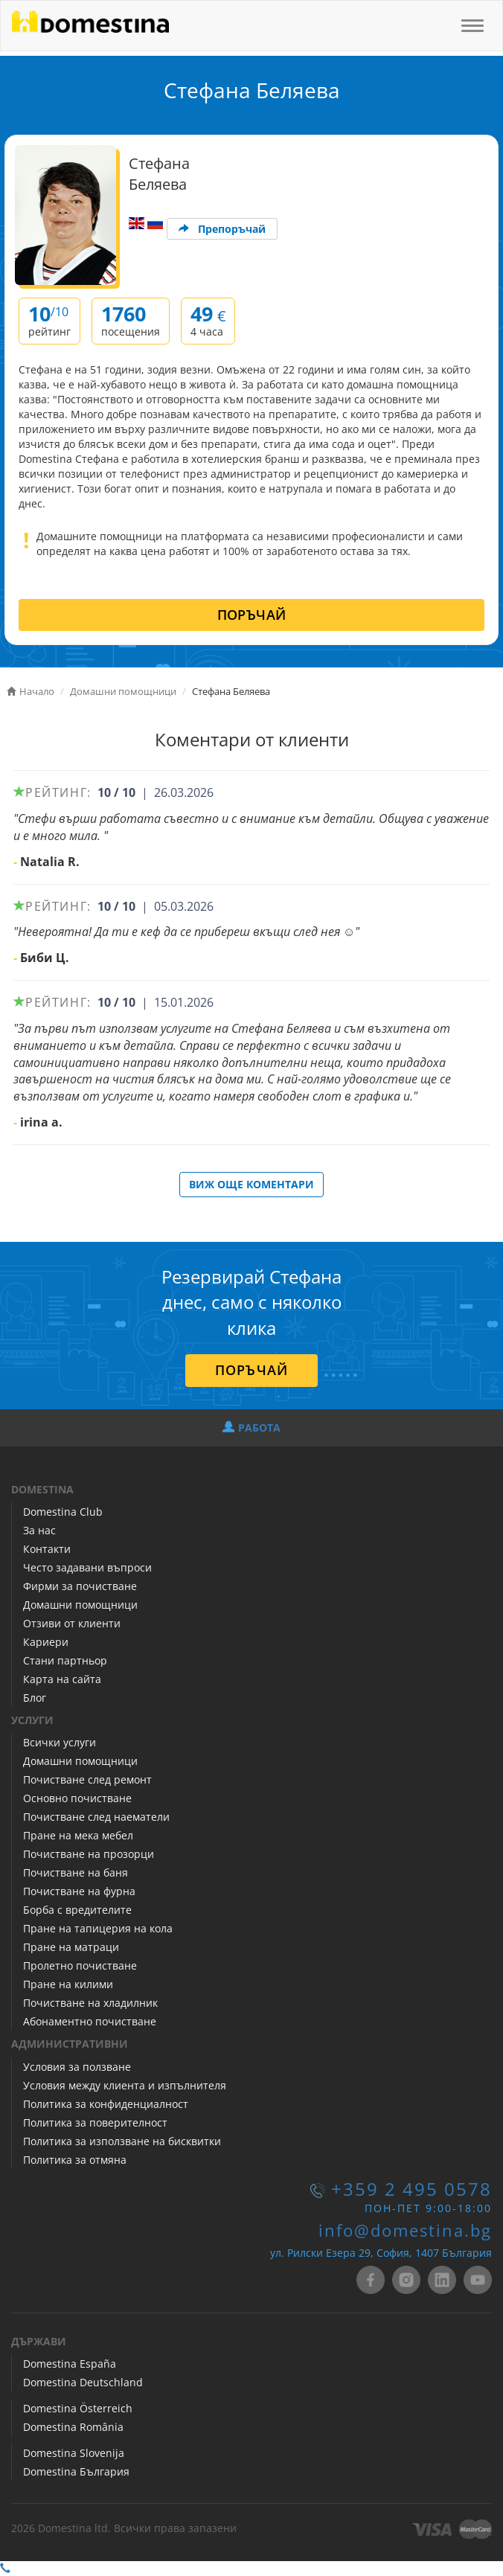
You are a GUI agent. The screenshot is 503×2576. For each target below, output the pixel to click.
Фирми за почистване (80, 1586)
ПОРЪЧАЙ (251, 615)
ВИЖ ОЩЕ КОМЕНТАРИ (251, 1184)
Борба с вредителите (77, 1910)
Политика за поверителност (95, 2122)
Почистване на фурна (79, 1891)
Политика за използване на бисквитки (122, 2141)
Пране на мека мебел (78, 1835)
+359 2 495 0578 (411, 2189)
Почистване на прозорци (88, 1854)
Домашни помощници (80, 1605)
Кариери (45, 1642)
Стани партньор (65, 1660)
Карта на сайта (62, 1679)
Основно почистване (77, 1798)
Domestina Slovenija (73, 2453)
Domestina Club (63, 1512)
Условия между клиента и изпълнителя (124, 2085)
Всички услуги (59, 1742)
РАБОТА (251, 1427)
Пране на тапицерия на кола (98, 1928)
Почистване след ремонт (87, 1779)
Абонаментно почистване (89, 2021)
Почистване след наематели (96, 1817)
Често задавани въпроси (87, 1567)
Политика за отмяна (74, 2160)
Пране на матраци (71, 1947)
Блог (34, 1698)
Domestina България (76, 2471)
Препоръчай (222, 229)
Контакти (47, 1549)
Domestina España (69, 2363)
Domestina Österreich (77, 2408)
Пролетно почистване (80, 1965)
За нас (39, 1530)
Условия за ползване (77, 2067)
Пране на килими (68, 1984)
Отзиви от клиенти (72, 1623)
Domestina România (73, 2427)
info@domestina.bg (405, 2230)
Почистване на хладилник (90, 2003)
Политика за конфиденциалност (105, 2104)
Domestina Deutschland (83, 2382)
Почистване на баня (75, 1872)
